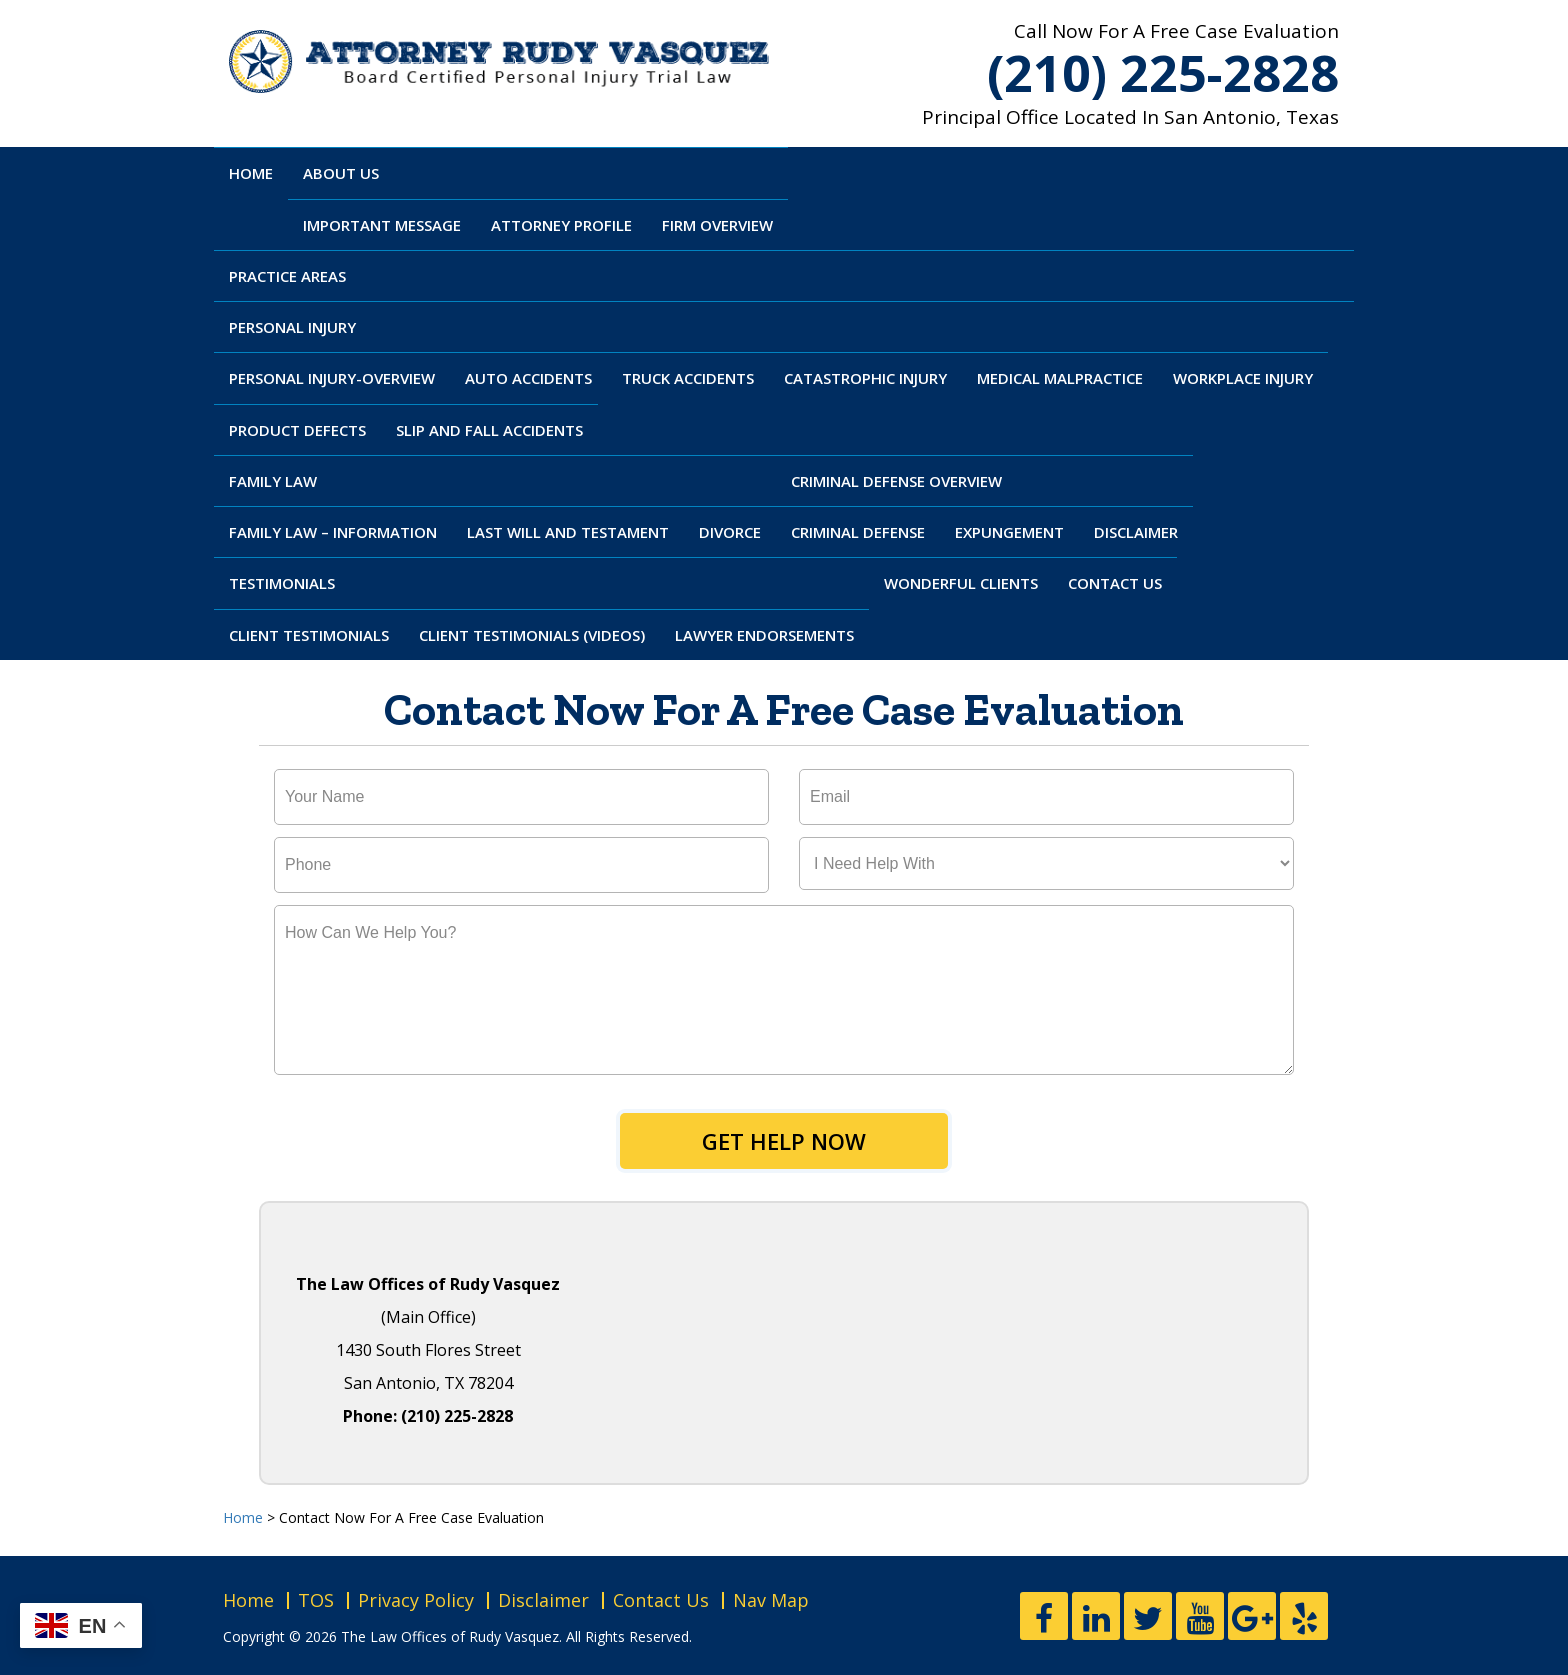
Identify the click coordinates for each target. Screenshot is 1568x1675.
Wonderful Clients (961, 583)
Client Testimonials (309, 635)
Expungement (1009, 532)
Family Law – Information (333, 532)
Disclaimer (1136, 532)
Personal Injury (292, 327)
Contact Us (1115, 583)
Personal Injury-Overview (332, 378)
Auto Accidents (528, 378)
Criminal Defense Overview (896, 481)
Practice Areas (287, 276)
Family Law (273, 481)
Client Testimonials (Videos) (532, 635)
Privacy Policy (416, 1600)
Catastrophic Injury (865, 378)
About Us (341, 173)
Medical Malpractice (1060, 378)
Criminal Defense (858, 532)
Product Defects (297, 430)
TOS (316, 1600)
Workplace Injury (1243, 378)
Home (251, 173)
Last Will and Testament (568, 532)
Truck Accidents (688, 378)
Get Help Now (784, 1141)
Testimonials (282, 583)
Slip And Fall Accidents (489, 430)
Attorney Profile (561, 225)
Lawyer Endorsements (764, 635)
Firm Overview (717, 225)
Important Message (382, 225)
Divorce (730, 532)
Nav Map (771, 1600)
